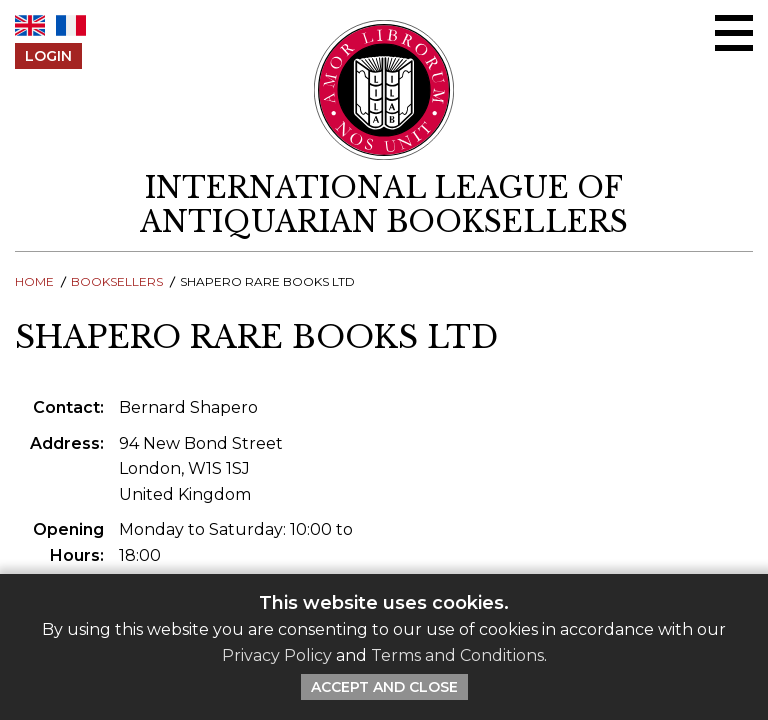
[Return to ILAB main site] (384, 90)
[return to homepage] (384, 205)
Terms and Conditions (457, 655)
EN (30, 25)
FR (71, 25)
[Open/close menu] (734, 33)
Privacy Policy (277, 655)
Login (48, 56)
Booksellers (117, 281)
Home (34, 281)
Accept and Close (384, 687)
